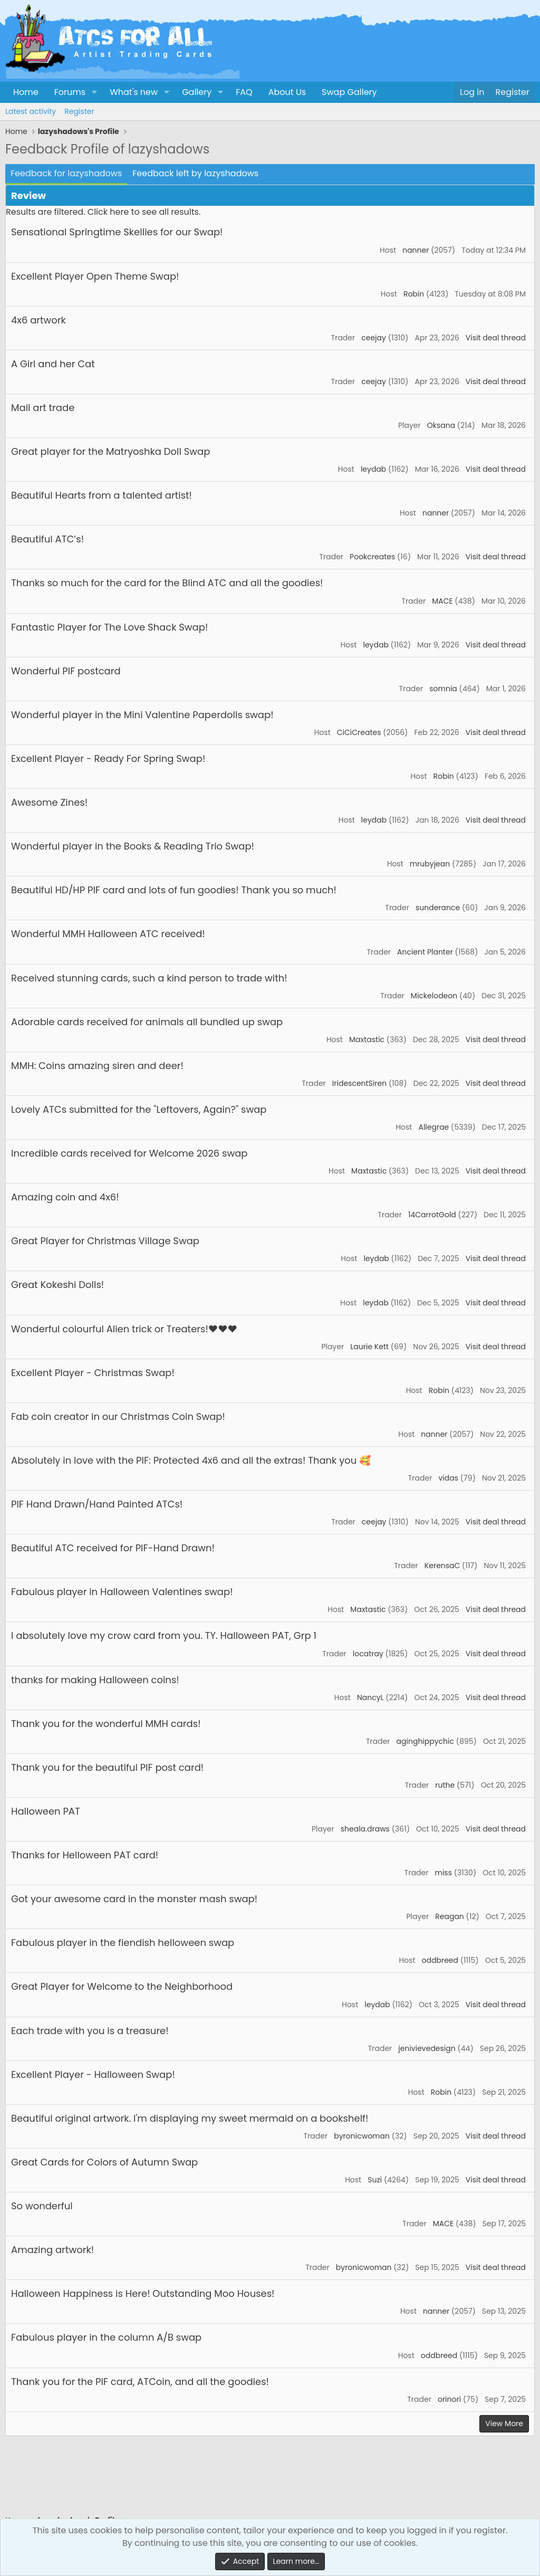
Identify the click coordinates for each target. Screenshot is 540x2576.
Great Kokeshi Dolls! (57, 1284)
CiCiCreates (359, 732)
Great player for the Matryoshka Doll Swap (110, 451)
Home (25, 92)
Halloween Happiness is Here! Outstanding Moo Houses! (142, 2293)
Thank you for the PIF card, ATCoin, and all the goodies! (140, 2381)
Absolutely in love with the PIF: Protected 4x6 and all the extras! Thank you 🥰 (191, 1460)
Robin (413, 294)
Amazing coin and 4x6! (65, 1197)
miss (443, 1872)
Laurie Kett (369, 1346)
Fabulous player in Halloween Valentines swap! (122, 1591)
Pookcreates (372, 556)
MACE (442, 601)
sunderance (438, 907)
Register (79, 111)
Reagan (449, 1916)
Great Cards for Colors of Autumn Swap (104, 2162)
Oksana (441, 425)
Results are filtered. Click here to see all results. (103, 212)
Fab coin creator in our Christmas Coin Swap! (118, 1416)
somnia (443, 688)
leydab (373, 469)
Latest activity (30, 111)
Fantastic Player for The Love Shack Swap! (109, 627)
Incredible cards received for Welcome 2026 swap (129, 1153)
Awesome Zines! (49, 802)
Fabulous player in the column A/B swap (106, 2337)
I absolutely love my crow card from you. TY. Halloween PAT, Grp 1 (163, 1635)
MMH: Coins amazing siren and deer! (97, 1065)
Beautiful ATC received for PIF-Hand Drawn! (113, 1547)
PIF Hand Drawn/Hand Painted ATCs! (96, 1504)
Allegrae (433, 1127)
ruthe (445, 1785)
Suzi (375, 2179)
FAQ (244, 92)
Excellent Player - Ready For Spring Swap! (108, 758)
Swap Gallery (349, 92)
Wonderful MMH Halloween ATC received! (108, 933)
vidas (448, 1478)
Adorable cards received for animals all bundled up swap (147, 1021)
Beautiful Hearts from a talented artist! (101, 495)
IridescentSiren (359, 1083)
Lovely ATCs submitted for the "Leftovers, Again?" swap (139, 1109)
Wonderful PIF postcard (66, 671)
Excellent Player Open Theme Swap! (95, 276)
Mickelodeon (434, 995)
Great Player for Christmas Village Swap (105, 1240)
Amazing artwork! (52, 2249)
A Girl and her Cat (53, 363)
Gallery (196, 92)
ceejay (373, 337)
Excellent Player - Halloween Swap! (93, 2074)
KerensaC (442, 1565)
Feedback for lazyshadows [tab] (66, 173)
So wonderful (42, 2205)
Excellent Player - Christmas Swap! (93, 1372)
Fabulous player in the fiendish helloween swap (122, 1942)
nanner (415, 250)
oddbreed (440, 1960)
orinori (449, 2399)
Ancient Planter (425, 952)
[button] (94, 92)
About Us (287, 92)
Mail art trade (42, 407)
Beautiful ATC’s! (47, 539)
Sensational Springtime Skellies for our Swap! (117, 231)
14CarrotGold (432, 1214)
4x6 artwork (38, 320)
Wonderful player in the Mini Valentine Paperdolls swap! (142, 714)
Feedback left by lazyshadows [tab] (195, 173)
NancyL (370, 1697)
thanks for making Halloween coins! (95, 1679)
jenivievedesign (426, 2048)
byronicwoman (362, 2136)
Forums (69, 92)
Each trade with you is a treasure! (90, 2030)
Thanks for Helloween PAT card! (84, 1855)
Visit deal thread (496, 337)
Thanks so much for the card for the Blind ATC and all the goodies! (167, 582)
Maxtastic (366, 1039)
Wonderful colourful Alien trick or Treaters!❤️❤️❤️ (124, 1328)
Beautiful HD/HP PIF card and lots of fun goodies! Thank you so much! (173, 889)
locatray (368, 1653)
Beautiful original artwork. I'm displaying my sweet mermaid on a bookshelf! (189, 2118)
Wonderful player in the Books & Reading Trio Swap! (132, 846)
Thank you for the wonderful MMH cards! (106, 1723)
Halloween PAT (45, 1811)
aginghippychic (425, 1741)
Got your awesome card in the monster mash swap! (134, 1898)
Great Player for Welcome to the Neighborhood (122, 1986)
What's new (134, 92)
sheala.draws (365, 1829)
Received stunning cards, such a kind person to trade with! (149, 978)
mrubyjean (430, 863)
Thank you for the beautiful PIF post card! (107, 1767)
